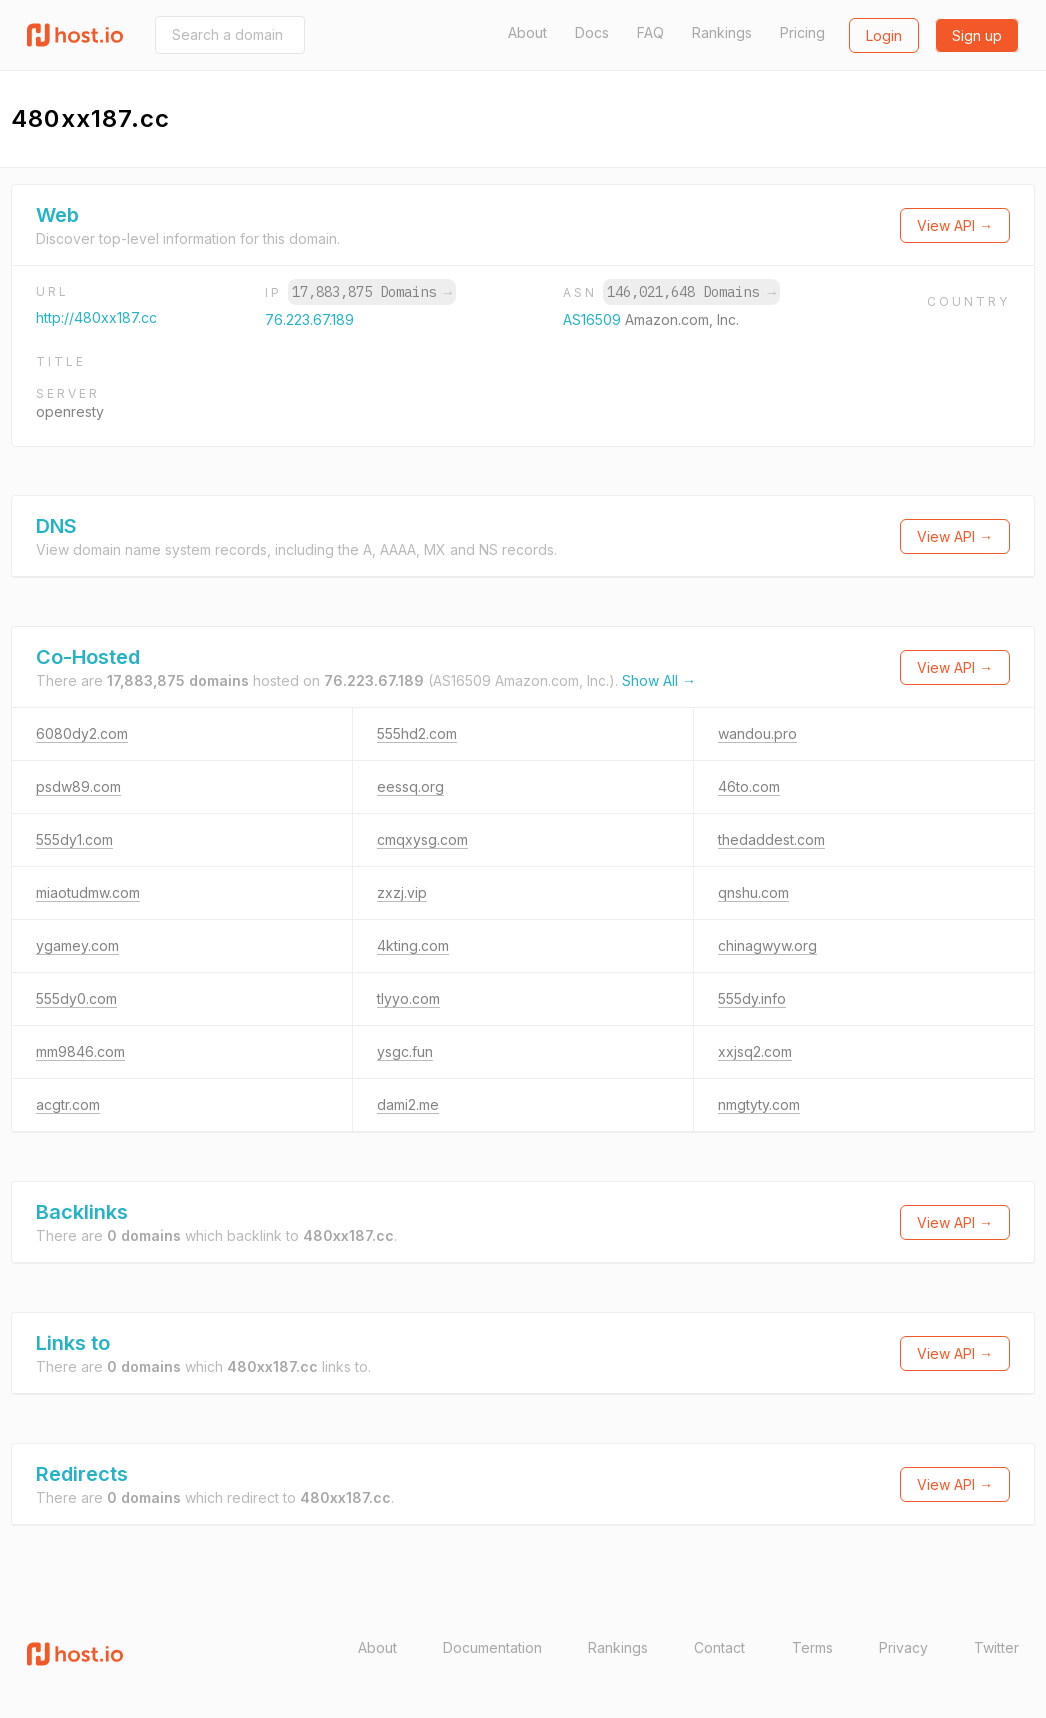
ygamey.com (77, 945)
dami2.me (408, 1104)
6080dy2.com (82, 733)
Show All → (659, 680)
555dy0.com (76, 998)
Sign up (977, 35)
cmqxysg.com (422, 839)
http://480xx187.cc (96, 317)
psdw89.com (78, 786)
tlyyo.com (408, 998)
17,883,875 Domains (372, 292)
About (527, 32)
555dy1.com (74, 839)
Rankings (722, 32)
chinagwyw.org (767, 945)
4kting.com (413, 945)
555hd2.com (417, 733)
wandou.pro (757, 733)
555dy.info (752, 998)
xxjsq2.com (755, 1051)
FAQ (650, 32)
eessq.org (410, 786)
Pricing (802, 32)
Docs (592, 32)
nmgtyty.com (759, 1104)
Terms (812, 1647)
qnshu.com (753, 892)
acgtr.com (68, 1104)
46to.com (749, 786)
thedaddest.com (771, 839)
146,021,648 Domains (691, 292)
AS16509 (594, 319)
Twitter (996, 1647)
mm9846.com (80, 1051)
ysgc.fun (405, 1051)
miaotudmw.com (88, 892)
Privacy (903, 1647)
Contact (719, 1647)
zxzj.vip (402, 892)
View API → (955, 225)
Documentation (492, 1647)
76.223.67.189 (309, 319)
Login (884, 35)
